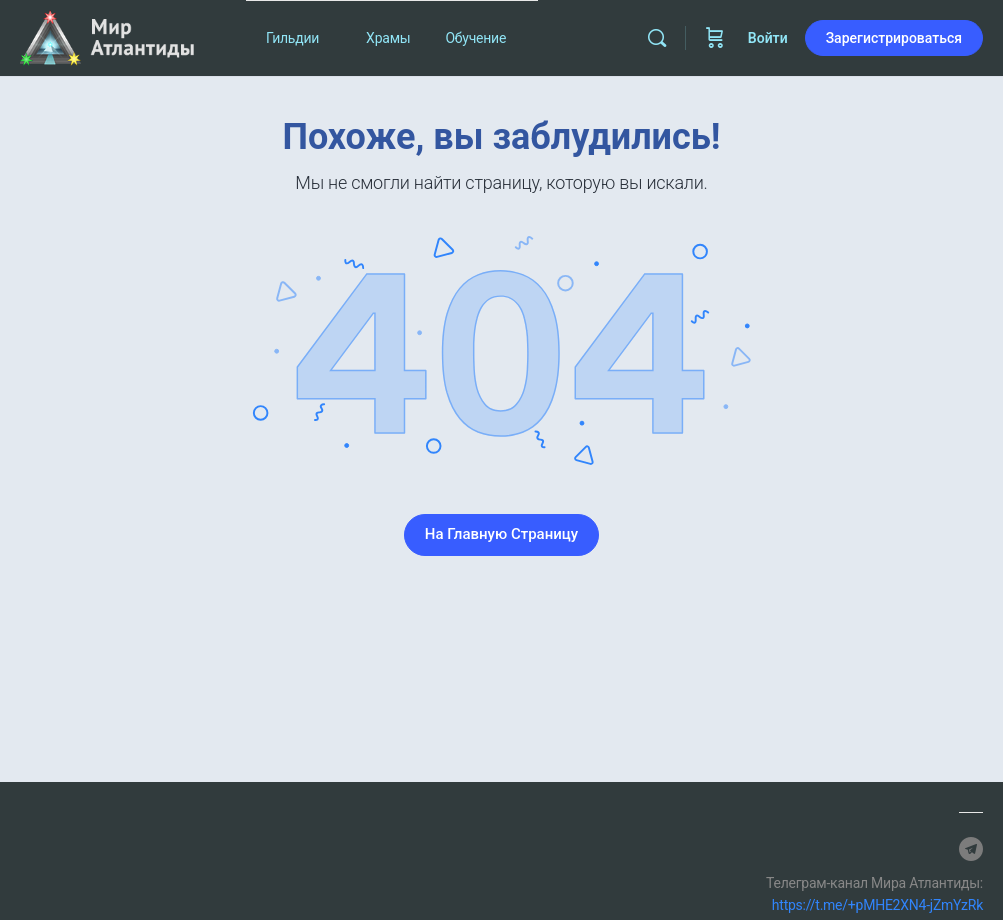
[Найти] (657, 38)
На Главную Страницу (501, 534)
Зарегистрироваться (894, 38)
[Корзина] (715, 38)
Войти (768, 38)
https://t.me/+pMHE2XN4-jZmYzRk (877, 905)
